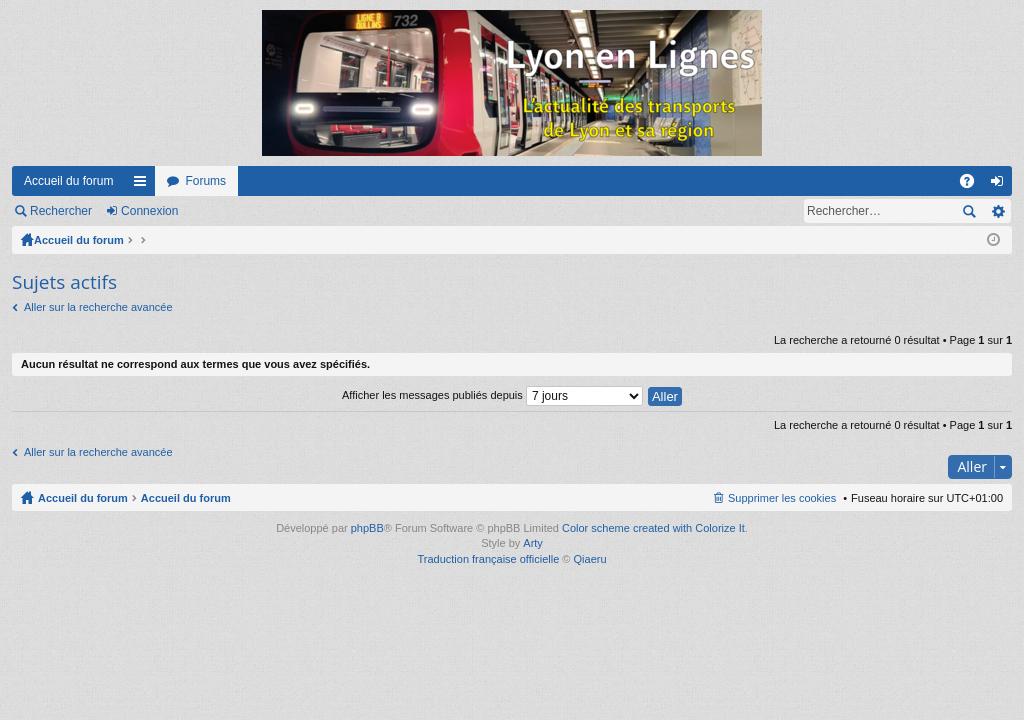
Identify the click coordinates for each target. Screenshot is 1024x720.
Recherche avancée (997, 211)
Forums (205, 181)
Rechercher (61, 211)
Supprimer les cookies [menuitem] (782, 498)
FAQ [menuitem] (973, 185)
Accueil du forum (68, 181)
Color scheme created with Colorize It (653, 528)
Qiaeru (590, 559)
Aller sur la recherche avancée (98, 307)
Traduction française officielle (488, 559)
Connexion (149, 211)
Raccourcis (144, 185)
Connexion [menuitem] (1001, 185)
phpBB (367, 528)
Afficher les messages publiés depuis (492, 395)
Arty (533, 543)
